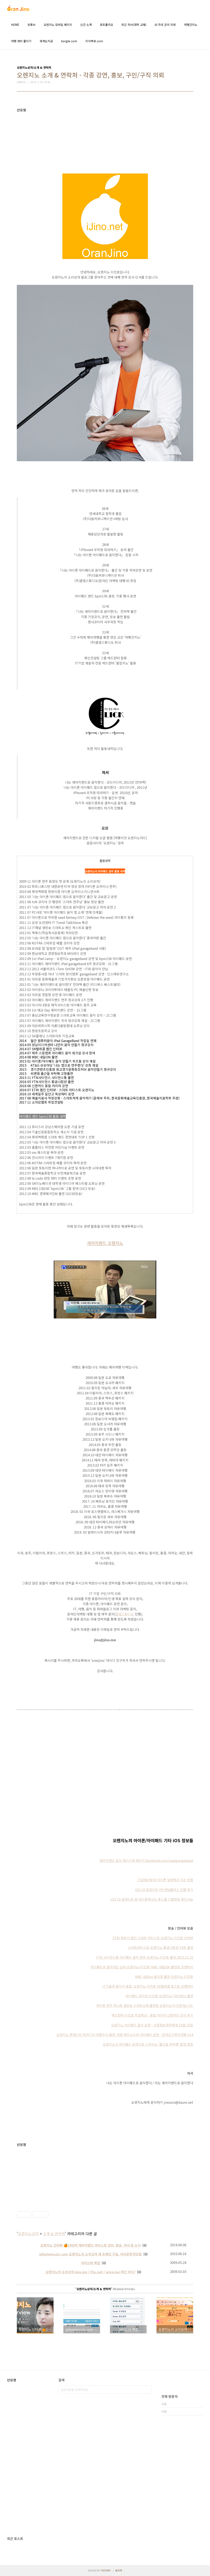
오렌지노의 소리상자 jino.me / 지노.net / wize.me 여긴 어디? (90, 2271)
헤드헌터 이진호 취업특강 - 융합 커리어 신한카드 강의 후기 (152, 2015)
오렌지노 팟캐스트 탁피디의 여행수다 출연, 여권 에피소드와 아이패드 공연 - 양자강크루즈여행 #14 (124, 2034)
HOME (15, 25)
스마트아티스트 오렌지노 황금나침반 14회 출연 (160, 1947)
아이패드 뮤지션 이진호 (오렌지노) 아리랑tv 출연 (159, 1995)
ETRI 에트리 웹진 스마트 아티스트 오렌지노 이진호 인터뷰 (153, 1937)
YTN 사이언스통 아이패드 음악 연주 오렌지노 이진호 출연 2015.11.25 (144, 1957)
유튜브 (31, 25)
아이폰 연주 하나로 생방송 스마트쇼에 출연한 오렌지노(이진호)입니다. (144, 2005)
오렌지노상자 (28, 2233)
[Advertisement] (105, 140)
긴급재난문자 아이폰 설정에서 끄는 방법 (165, 1879)
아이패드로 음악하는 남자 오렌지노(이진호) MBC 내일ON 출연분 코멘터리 (141, 1966)
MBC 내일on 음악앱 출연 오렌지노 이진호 (164, 1976)
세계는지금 (46, 41)
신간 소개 (86, 25)
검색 (147, 2389)
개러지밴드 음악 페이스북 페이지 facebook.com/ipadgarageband (146, 1860)
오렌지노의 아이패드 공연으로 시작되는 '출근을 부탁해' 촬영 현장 (148, 2044)
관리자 (118, 2570)
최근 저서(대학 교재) (133, 25)
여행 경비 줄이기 (21, 41)
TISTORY (106, 2570)
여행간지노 (190, 25)
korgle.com (69, 41)
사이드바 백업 (90, 2262)
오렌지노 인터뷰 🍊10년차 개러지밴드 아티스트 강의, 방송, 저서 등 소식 (90, 2245)
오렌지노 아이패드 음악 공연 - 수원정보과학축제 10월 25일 (152, 2024)
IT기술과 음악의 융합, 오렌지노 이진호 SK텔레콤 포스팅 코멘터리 (147, 1986)
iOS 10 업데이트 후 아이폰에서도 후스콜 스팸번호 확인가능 (152, 1899)
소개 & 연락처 (54, 2233)
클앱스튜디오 (124, 1614)
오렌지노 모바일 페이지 (58, 25)
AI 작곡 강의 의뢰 (165, 25)
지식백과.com (94, 41)
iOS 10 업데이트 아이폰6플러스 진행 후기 (164, 1889)
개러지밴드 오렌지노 (105, 1243)
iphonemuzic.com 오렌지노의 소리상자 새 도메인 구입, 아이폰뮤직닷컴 (90, 2254)
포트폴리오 (106, 25)
